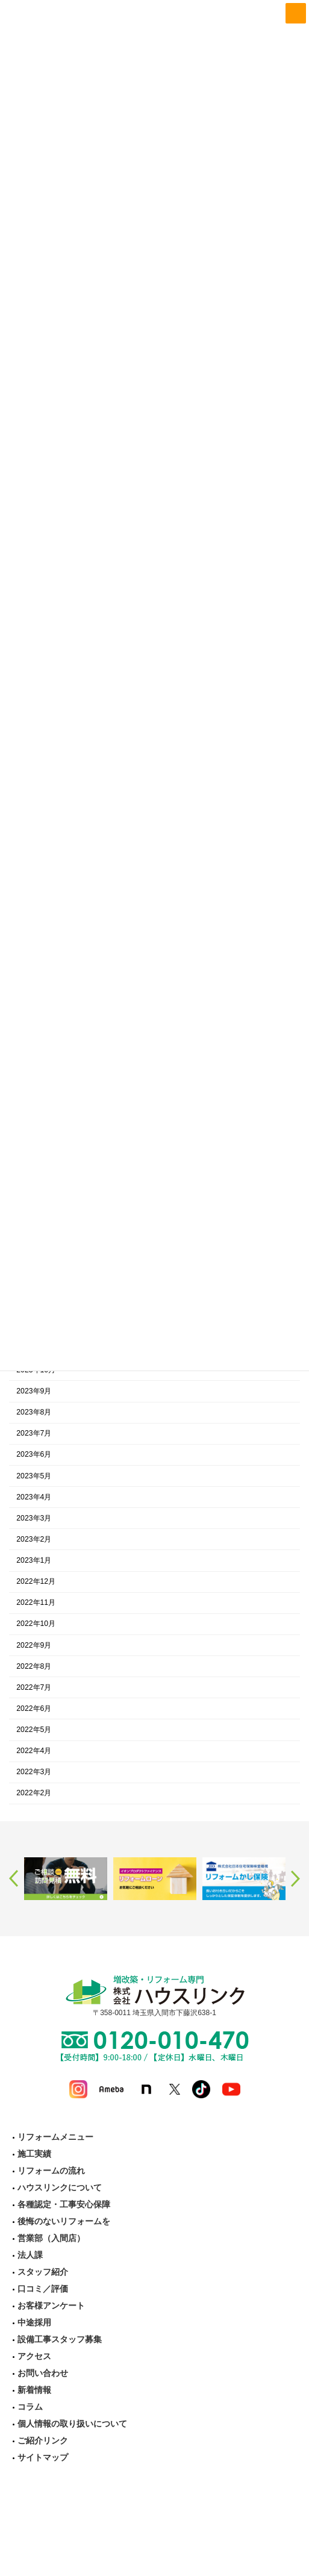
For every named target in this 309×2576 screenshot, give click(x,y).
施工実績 (34, 2154)
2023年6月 (33, 1454)
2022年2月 (33, 1793)
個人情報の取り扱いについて (72, 2423)
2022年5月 (33, 1729)
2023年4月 (33, 1496)
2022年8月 (33, 1666)
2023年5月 (33, 1475)
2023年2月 (33, 1539)
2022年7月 (33, 1687)
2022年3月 (33, 1772)
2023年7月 (33, 1433)
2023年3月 (33, 1518)
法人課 (30, 2255)
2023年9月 (33, 1391)
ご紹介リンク (42, 2440)
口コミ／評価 (42, 2288)
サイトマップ (42, 2457)
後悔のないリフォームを (63, 2221)
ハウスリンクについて (59, 2187)
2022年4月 (33, 1750)
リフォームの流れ (51, 2170)
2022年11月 (35, 1602)
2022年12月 (35, 1581)
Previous (13, 1878)
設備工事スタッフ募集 (59, 2339)
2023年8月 (33, 1412)
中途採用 (34, 2322)
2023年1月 (33, 1560)
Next (295, 1878)
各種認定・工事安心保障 (63, 2204)
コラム (30, 2407)
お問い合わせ (42, 2373)
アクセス (34, 2356)
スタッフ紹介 (42, 2272)
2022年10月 (35, 1623)
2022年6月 (33, 1708)
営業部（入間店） (51, 2238)
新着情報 (34, 2390)
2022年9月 (33, 1644)
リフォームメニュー (55, 2137)
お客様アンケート (51, 2305)
